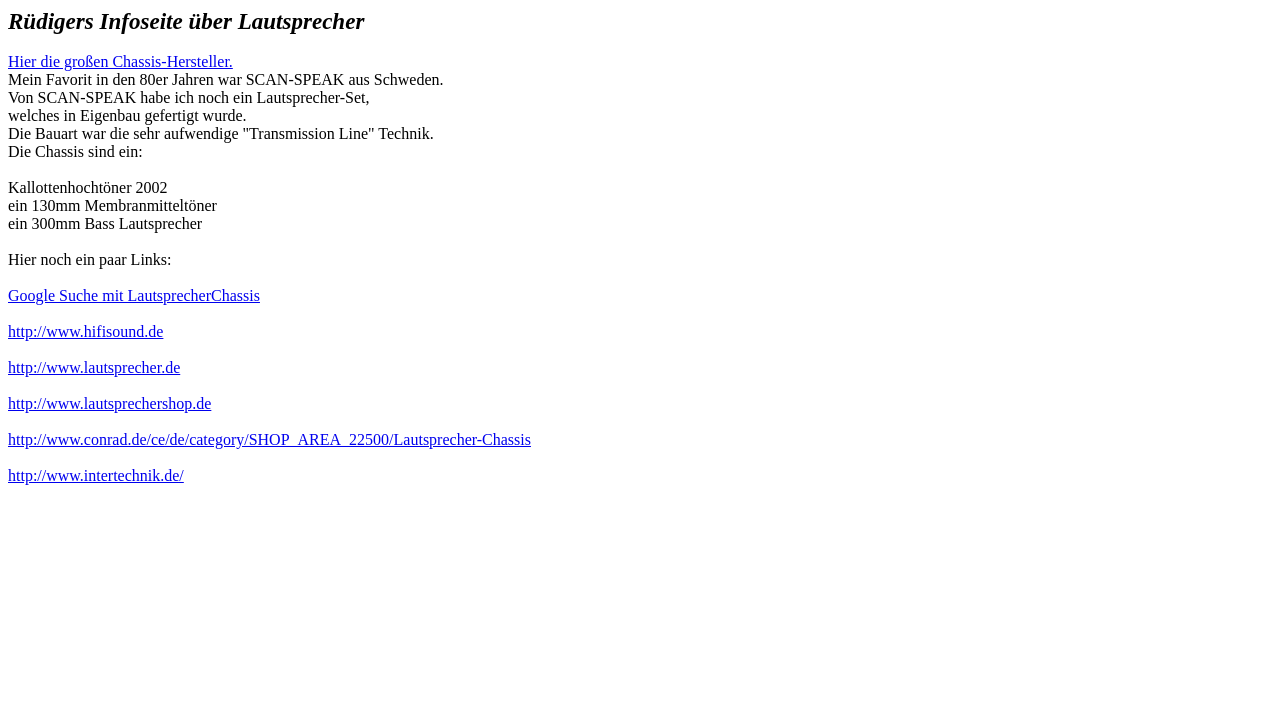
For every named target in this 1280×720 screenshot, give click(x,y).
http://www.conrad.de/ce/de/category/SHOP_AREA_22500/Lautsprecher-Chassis (269, 439)
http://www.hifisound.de (85, 331)
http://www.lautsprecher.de (94, 367)
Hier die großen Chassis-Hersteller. (120, 61)
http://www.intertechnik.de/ (96, 475)
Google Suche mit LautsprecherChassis (134, 295)
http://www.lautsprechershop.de (109, 403)
